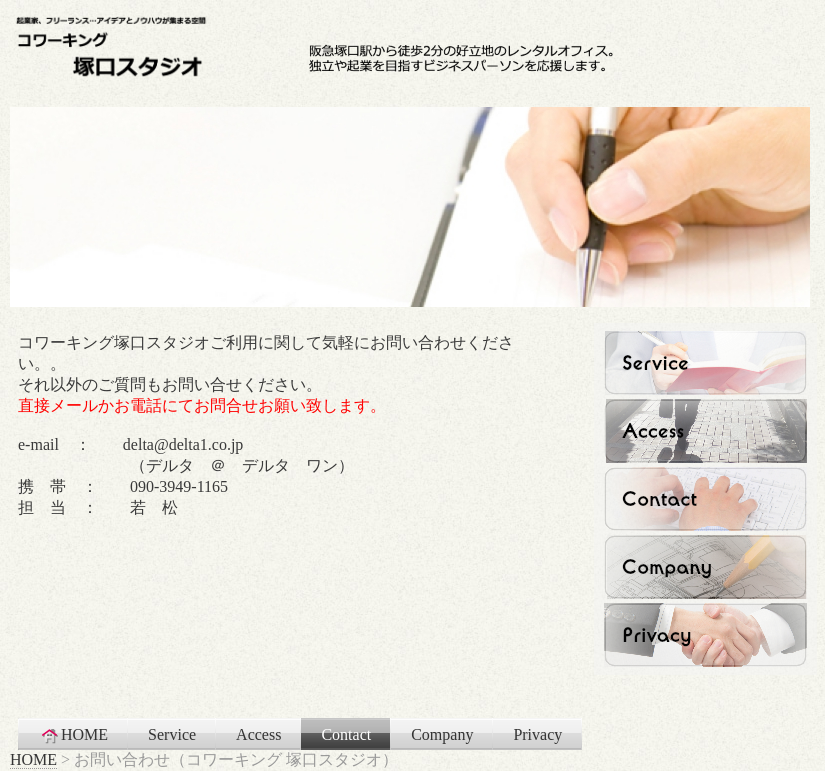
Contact (346, 734)
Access (258, 734)
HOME (73, 735)
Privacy (537, 734)
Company (442, 734)
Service (172, 734)
